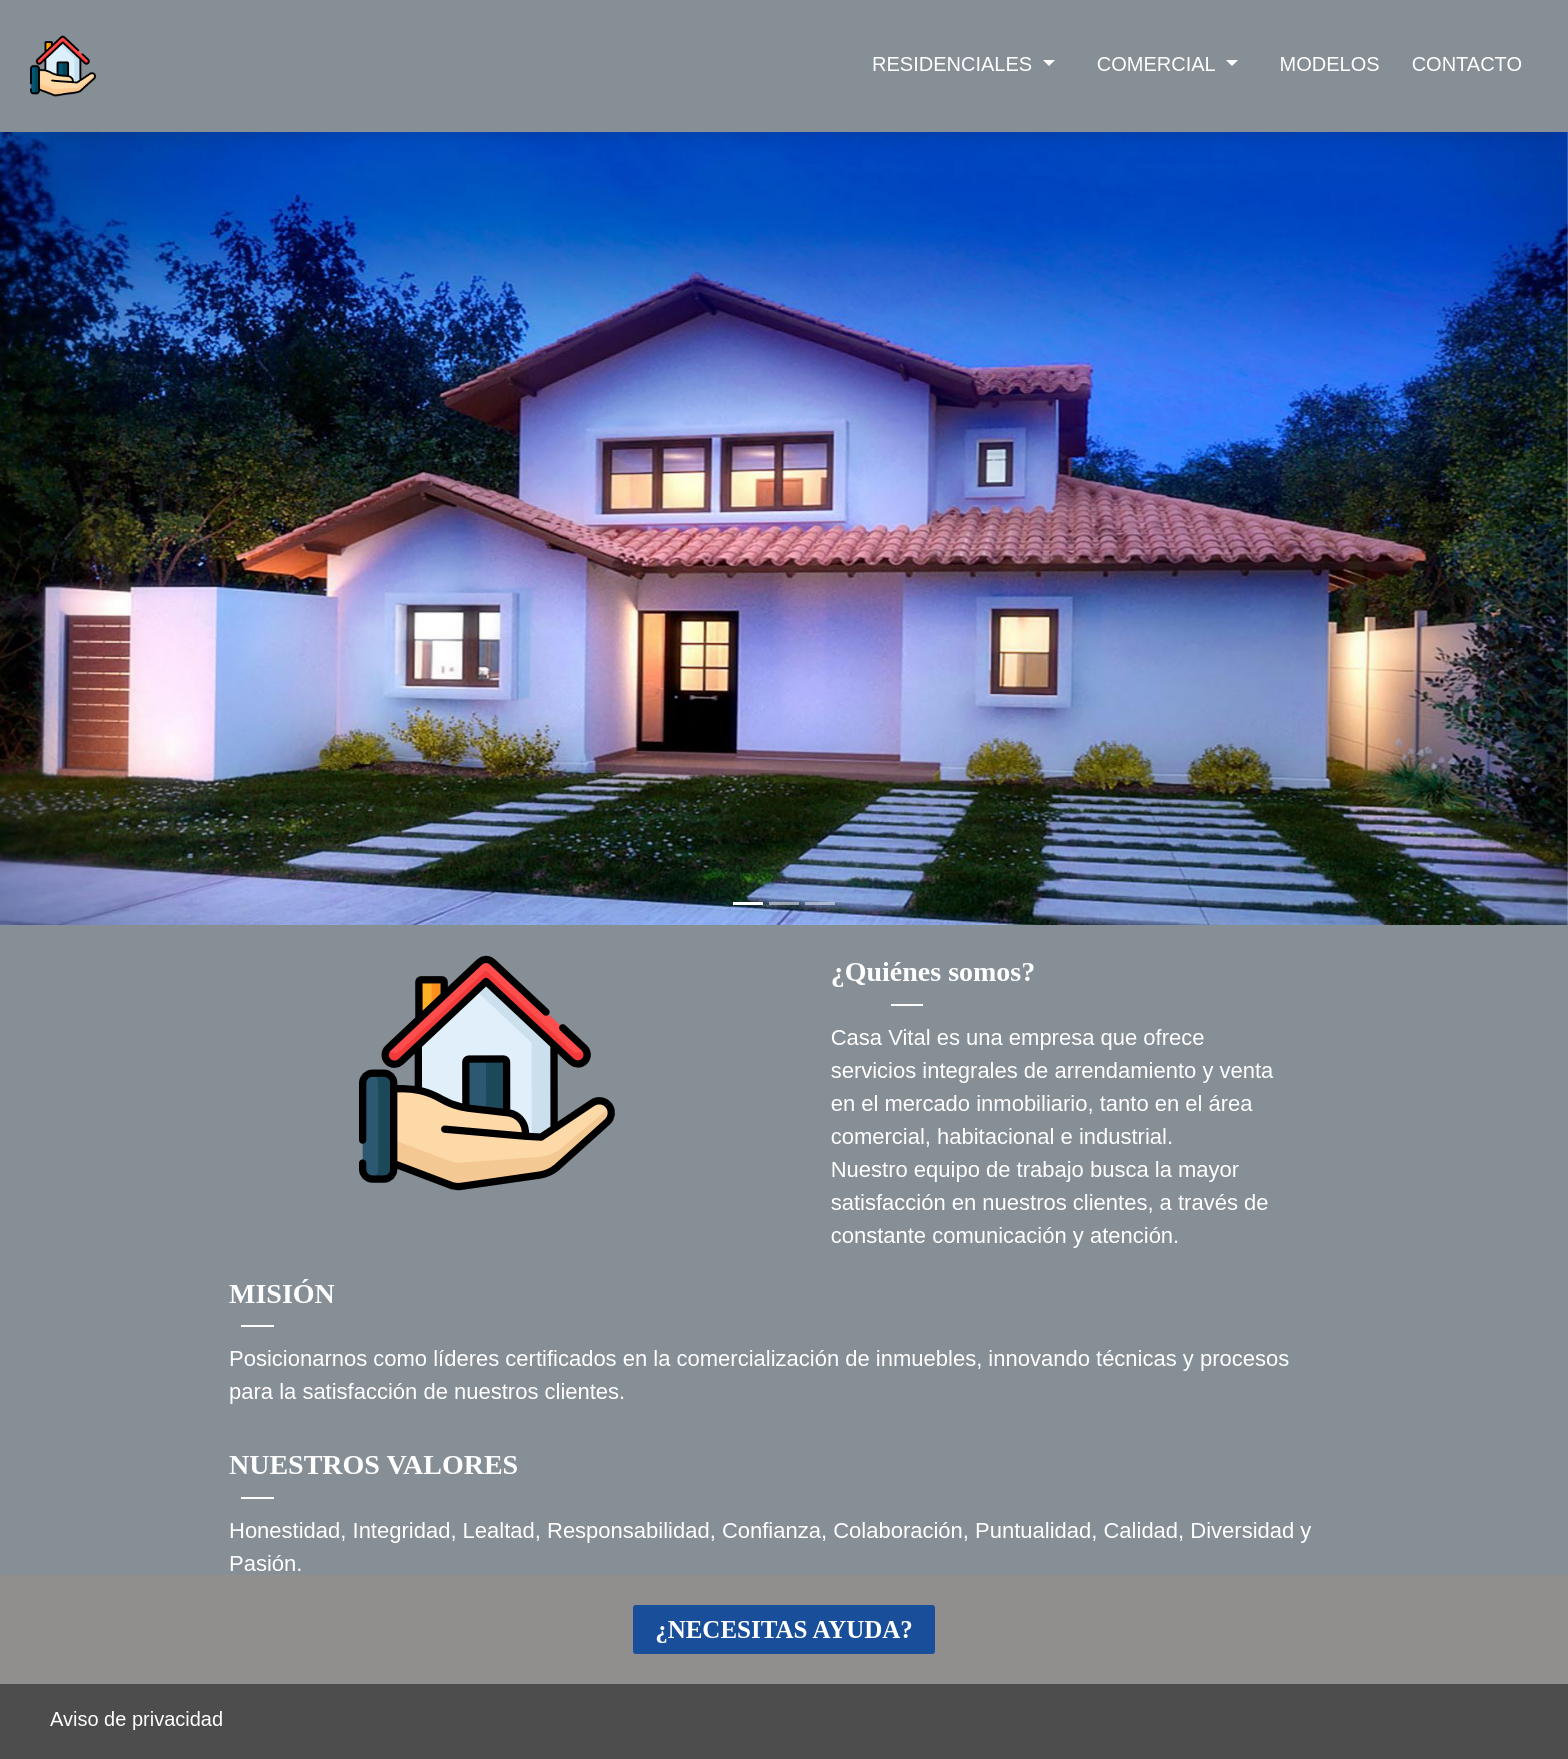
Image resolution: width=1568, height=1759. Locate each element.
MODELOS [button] (1330, 64)
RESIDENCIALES (955, 64)
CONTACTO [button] (1467, 64)
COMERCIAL (1159, 64)
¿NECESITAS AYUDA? (784, 1629)
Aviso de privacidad (136, 1719)
